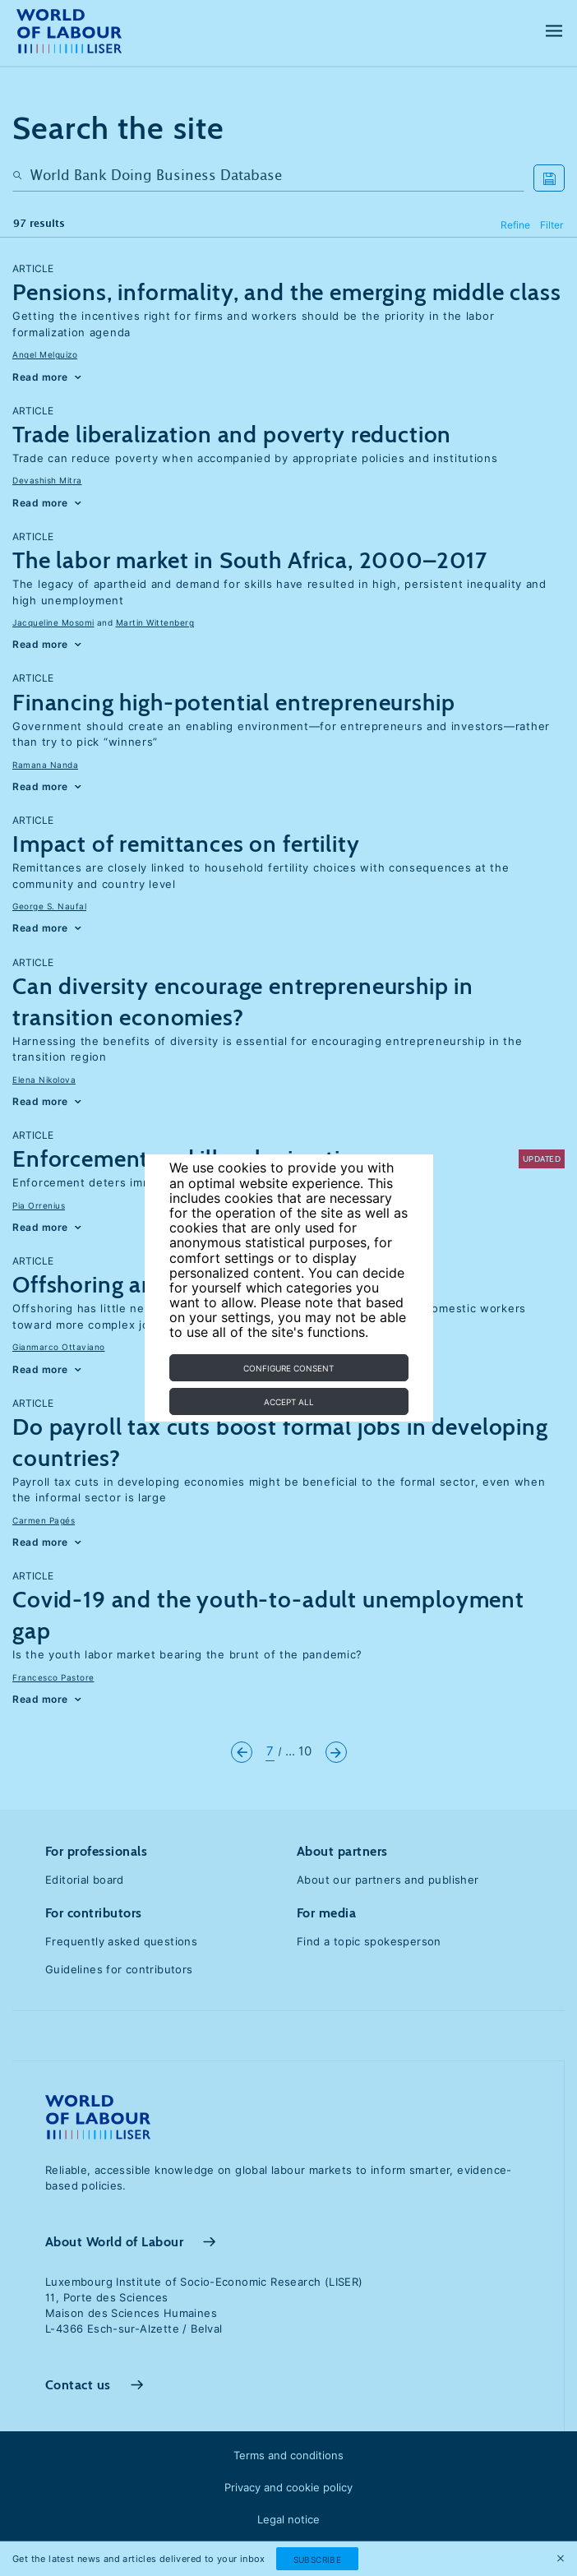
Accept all (289, 1402)
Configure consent (288, 1368)
